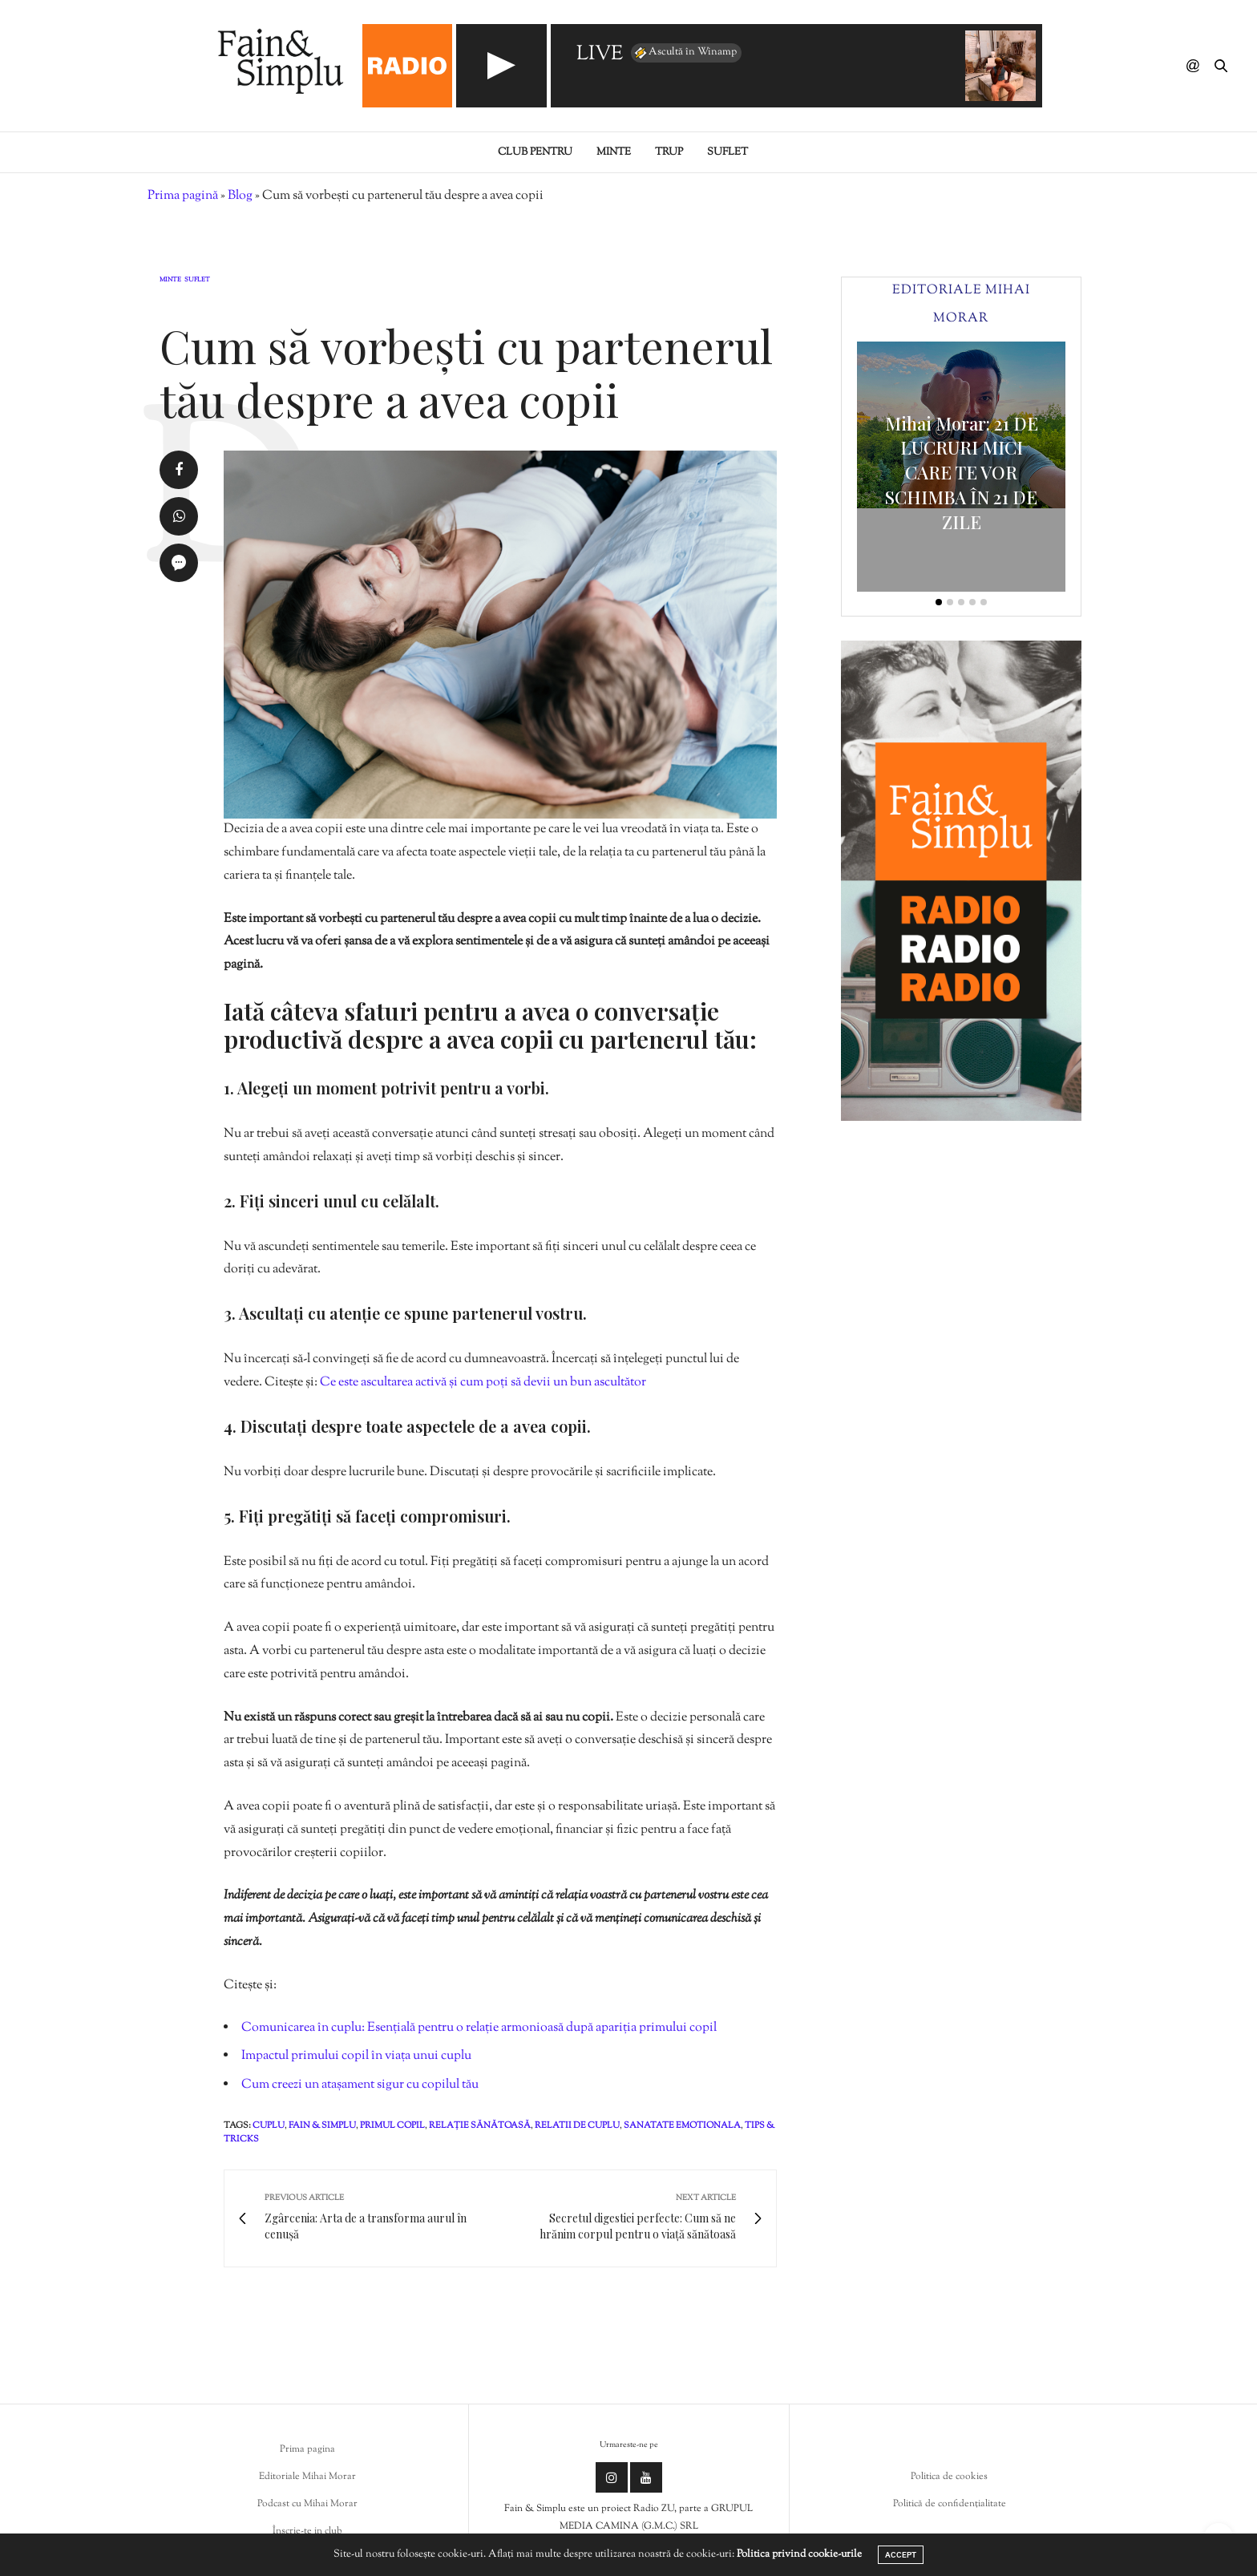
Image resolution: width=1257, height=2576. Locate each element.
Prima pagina (307, 2449)
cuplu (269, 2125)
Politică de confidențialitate (949, 2504)
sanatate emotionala (682, 2125)
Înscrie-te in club (307, 2531)
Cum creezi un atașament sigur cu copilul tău (360, 2085)
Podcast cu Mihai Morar (307, 2504)
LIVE (599, 55)
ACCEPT (900, 2554)
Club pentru (535, 152)
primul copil (392, 2125)
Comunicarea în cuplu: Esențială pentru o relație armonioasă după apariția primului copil (479, 2028)
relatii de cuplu (577, 2125)
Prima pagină (183, 196)
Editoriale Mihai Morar (307, 2476)
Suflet (727, 152)
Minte (613, 152)
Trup (669, 152)
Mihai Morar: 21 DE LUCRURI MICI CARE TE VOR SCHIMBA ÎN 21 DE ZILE (961, 472)
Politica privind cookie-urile (799, 2554)
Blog (240, 196)
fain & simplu (322, 2125)
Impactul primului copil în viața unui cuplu (356, 2056)
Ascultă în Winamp (685, 53)
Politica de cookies (949, 2476)
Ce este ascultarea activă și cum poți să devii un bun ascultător (483, 1382)
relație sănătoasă (480, 2125)
